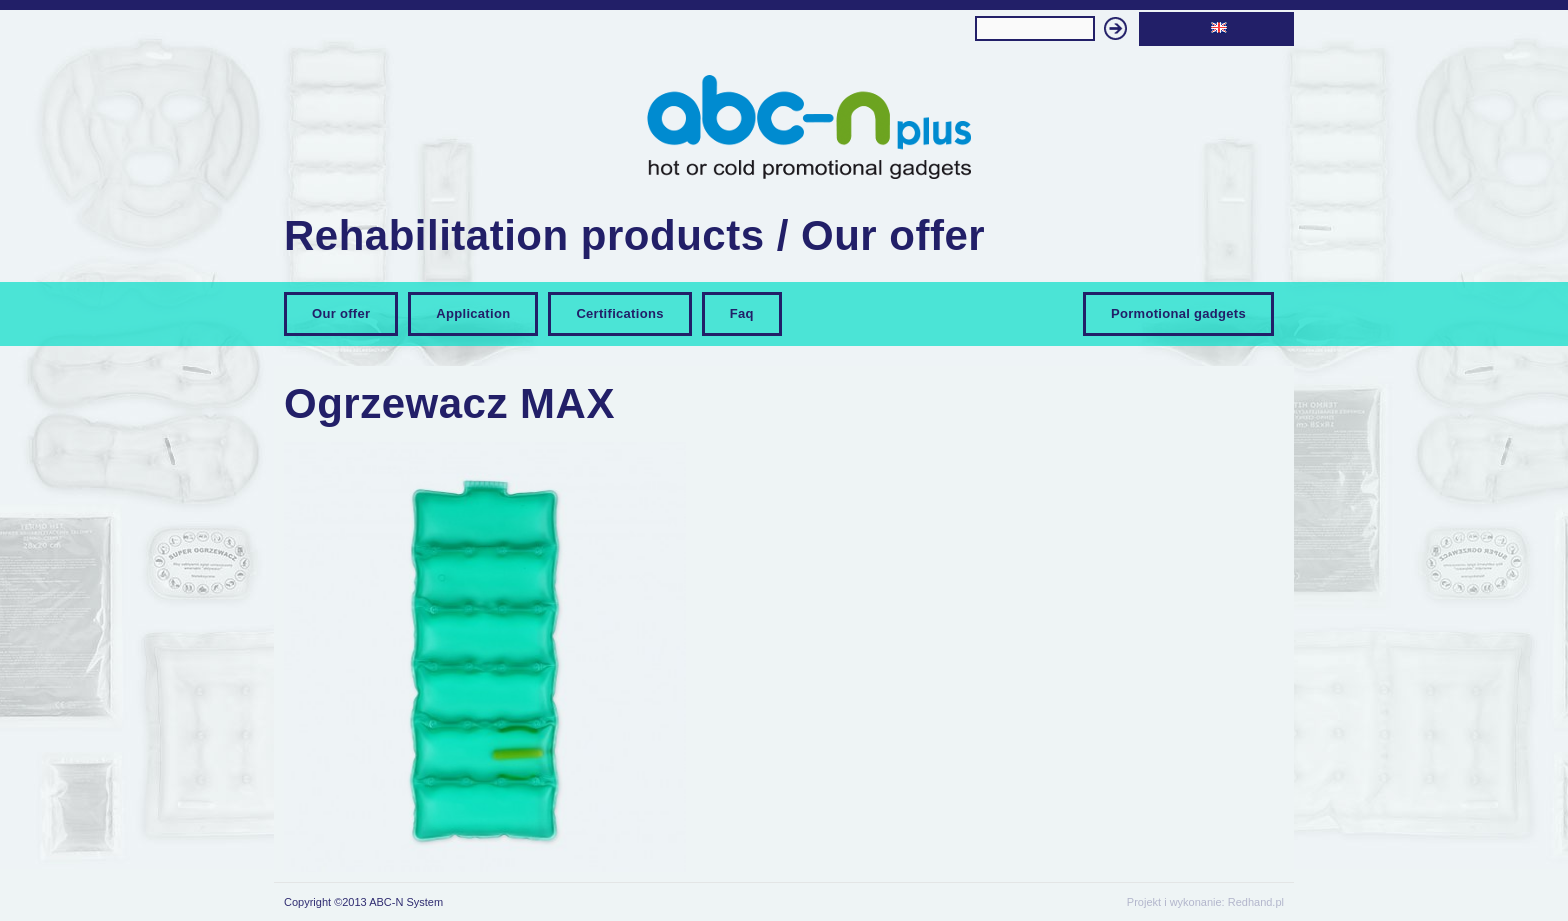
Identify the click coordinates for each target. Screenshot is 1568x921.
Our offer (341, 313)
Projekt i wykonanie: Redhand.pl (1205, 902)
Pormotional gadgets (1178, 313)
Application (473, 313)
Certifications (619, 313)
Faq (742, 313)
